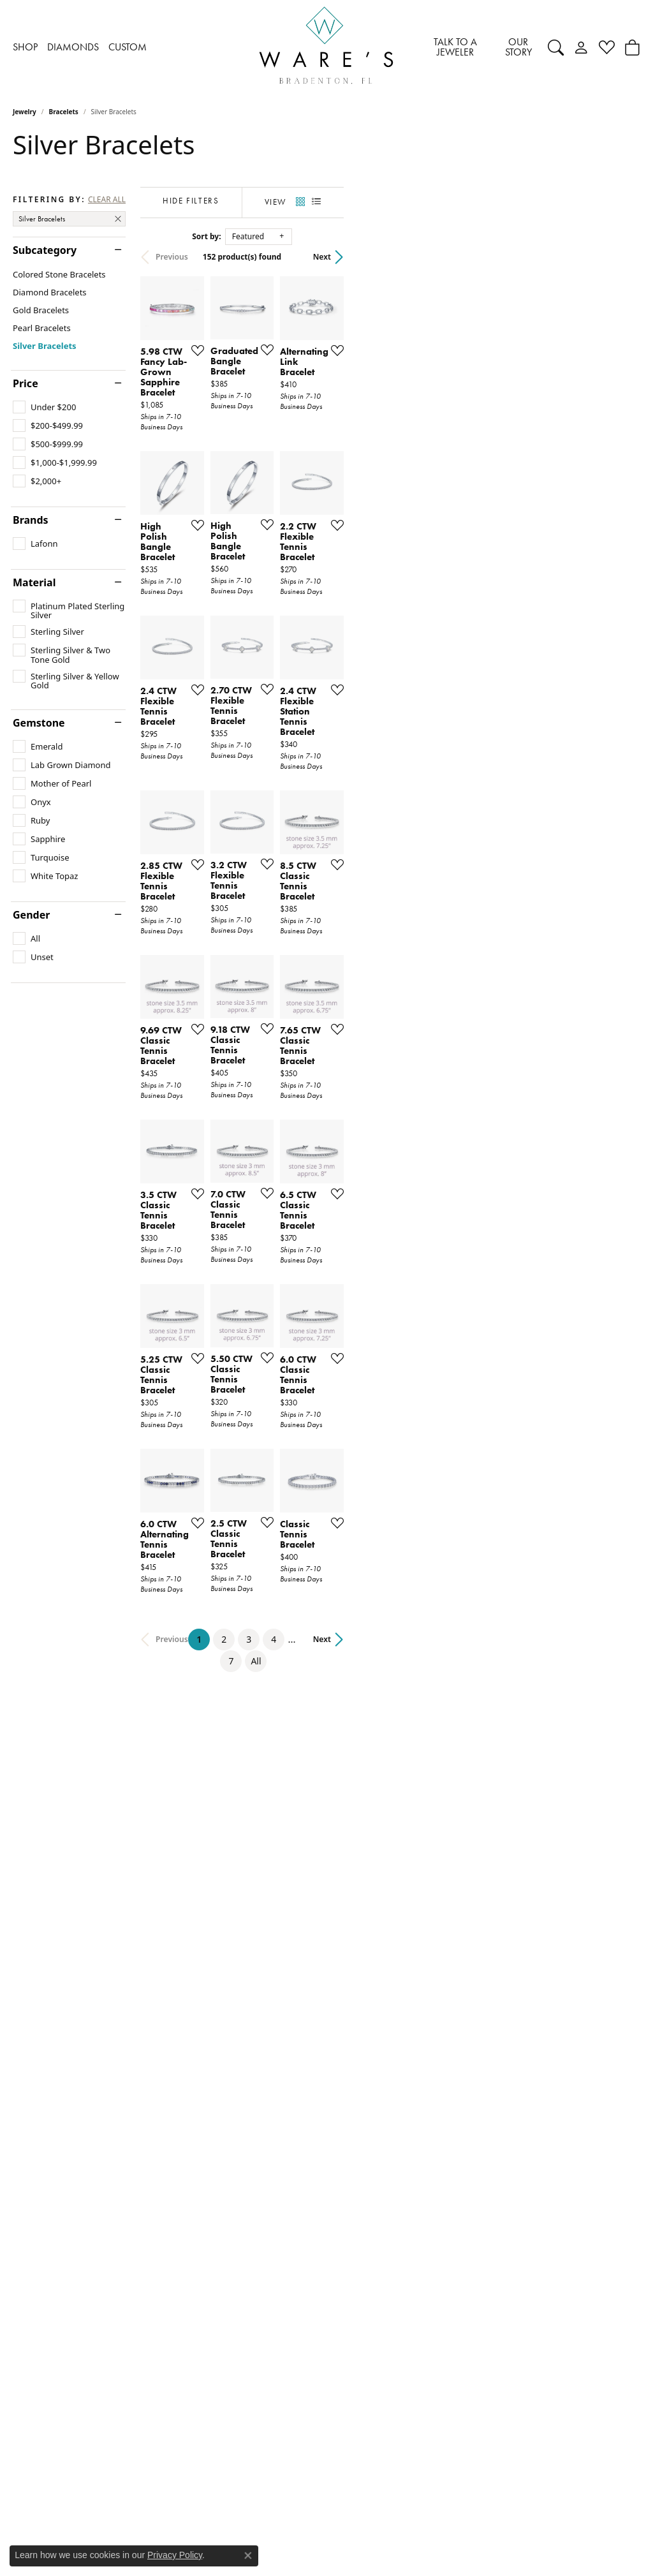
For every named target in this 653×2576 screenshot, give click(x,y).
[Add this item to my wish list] (292, 448)
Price (25, 383)
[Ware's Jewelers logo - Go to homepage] (326, 47)
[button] (556, 47)
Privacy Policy (174, 2555)
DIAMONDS (73, 47)
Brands (30, 520)
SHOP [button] (25, 47)
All (458, 2112)
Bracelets (63, 111)
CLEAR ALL (107, 200)
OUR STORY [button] (518, 47)
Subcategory (45, 250)
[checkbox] (44, 407)
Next (618, 256)
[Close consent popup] (248, 2555)
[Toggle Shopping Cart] (632, 47)
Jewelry (24, 111)
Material (34, 582)
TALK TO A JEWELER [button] (455, 47)
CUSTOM (127, 47)
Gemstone (39, 723)
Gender (31, 915)
